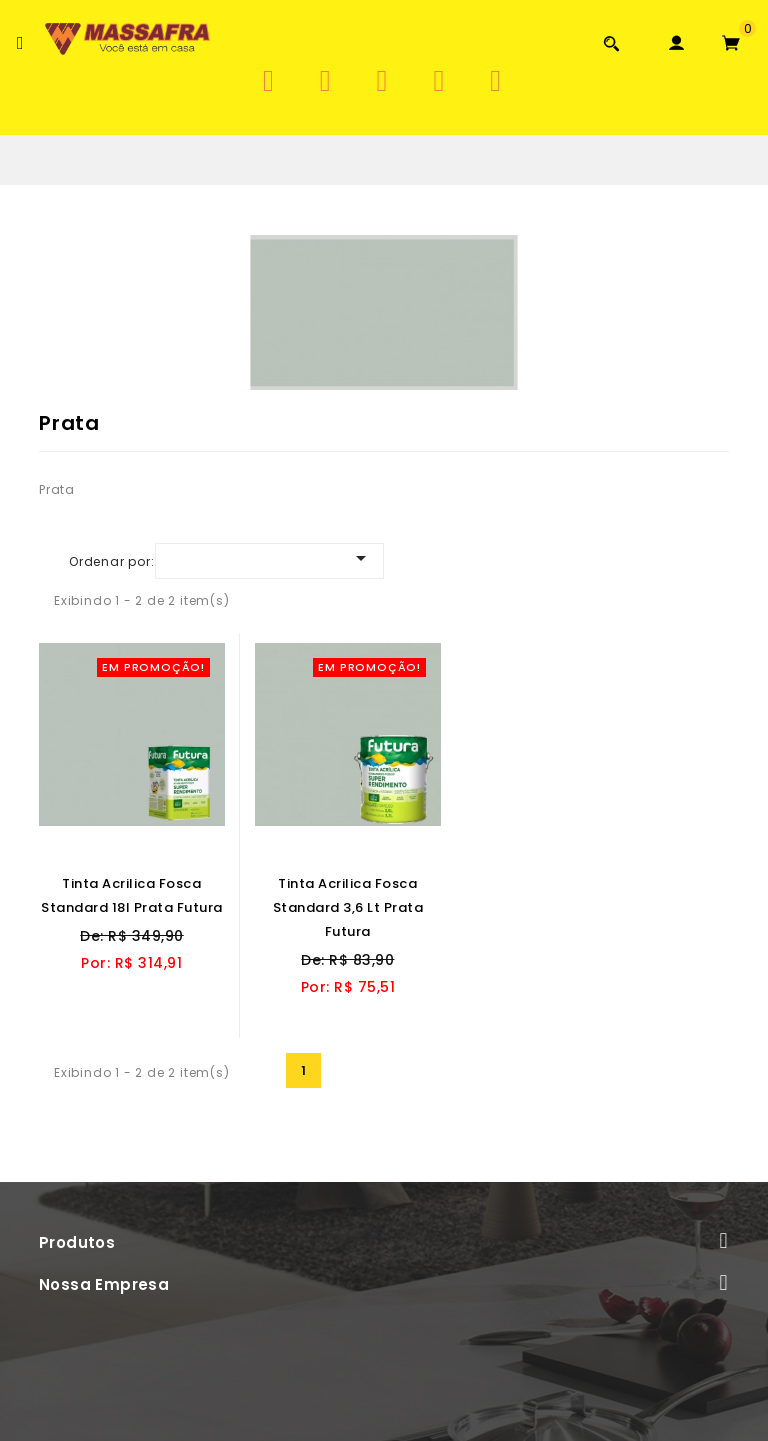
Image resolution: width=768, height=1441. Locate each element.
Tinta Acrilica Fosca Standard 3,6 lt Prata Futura (348, 907)
